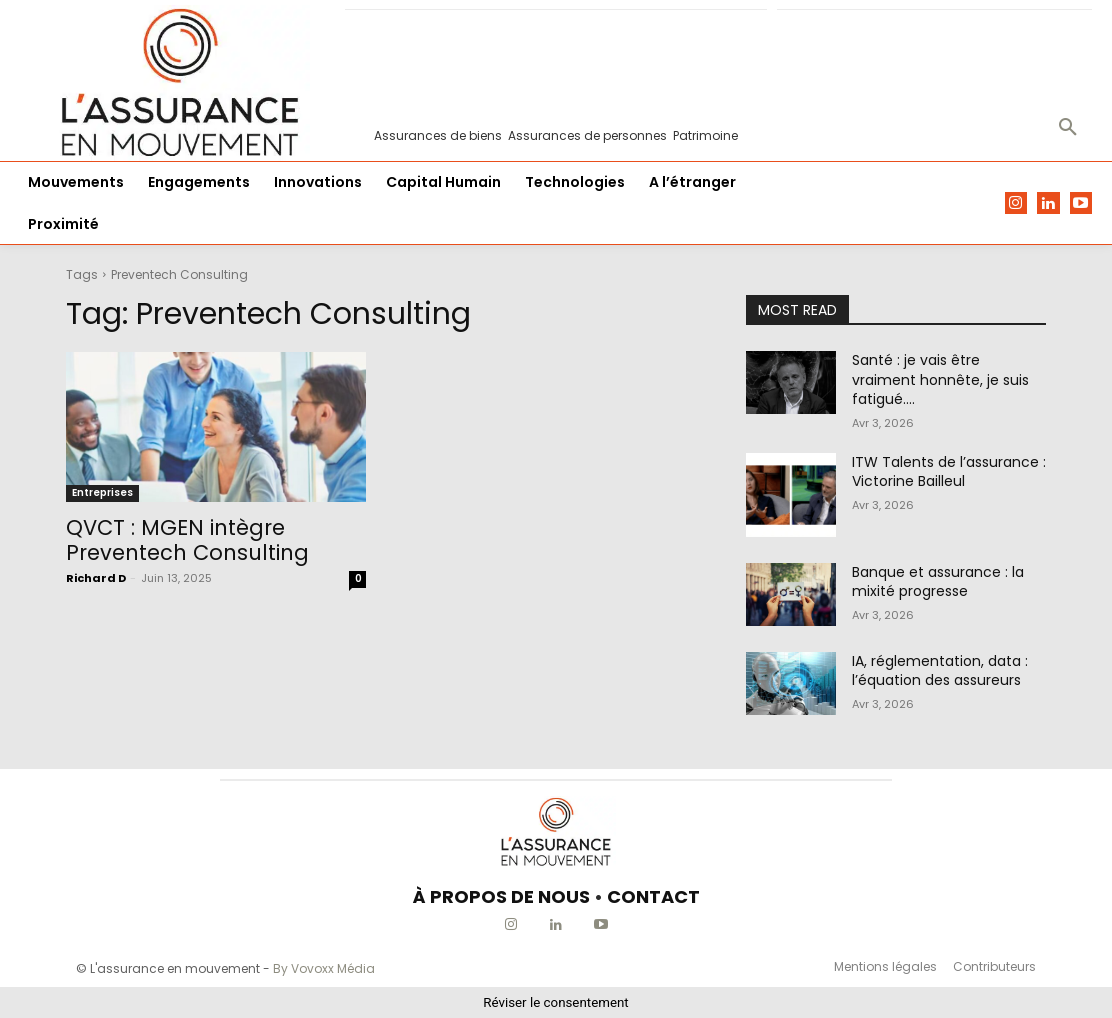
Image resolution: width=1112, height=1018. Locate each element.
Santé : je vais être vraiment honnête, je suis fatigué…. (940, 379)
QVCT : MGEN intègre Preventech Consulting (187, 540)
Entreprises (102, 492)
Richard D (96, 578)
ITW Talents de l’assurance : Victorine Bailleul (949, 472)
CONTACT (653, 896)
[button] (1068, 128)
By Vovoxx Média (324, 968)
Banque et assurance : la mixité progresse (938, 582)
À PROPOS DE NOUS (501, 896)
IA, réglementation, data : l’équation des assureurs (940, 671)
